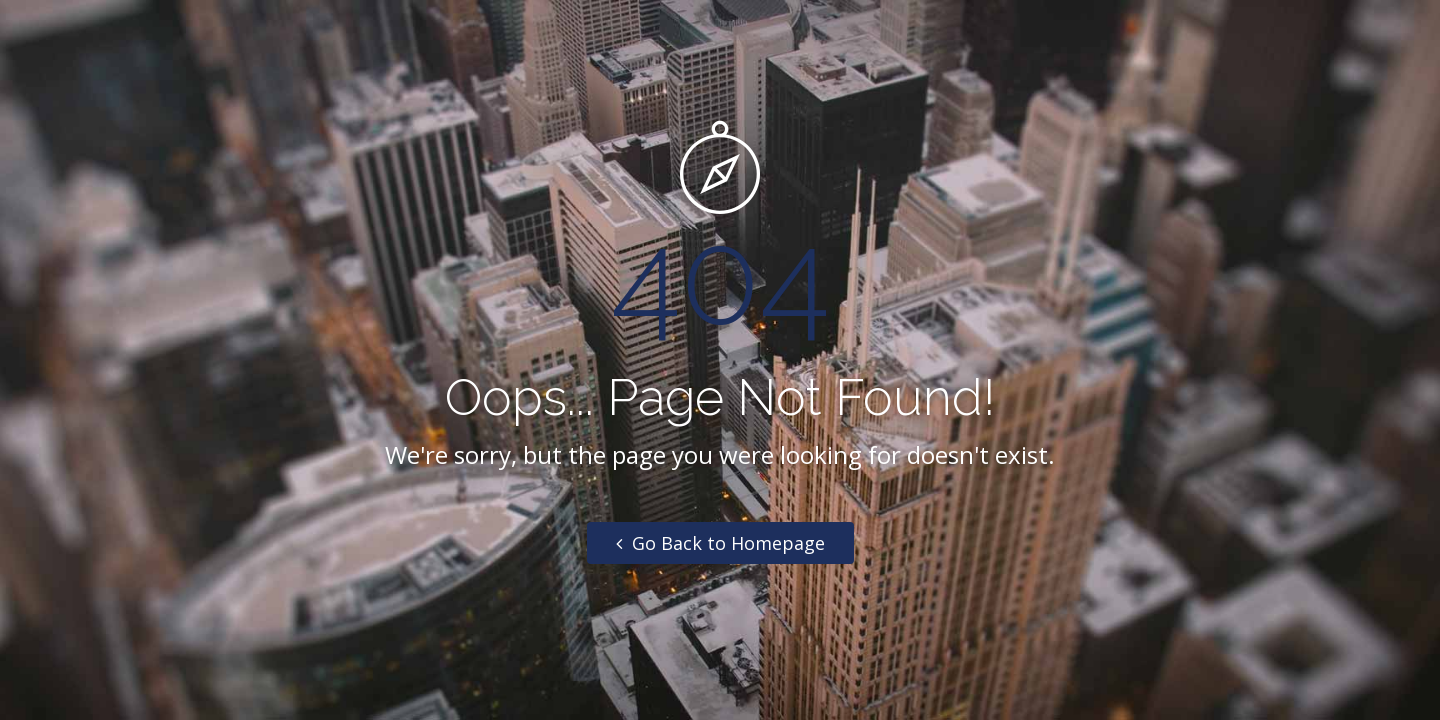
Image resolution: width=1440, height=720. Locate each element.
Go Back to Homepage (720, 543)
